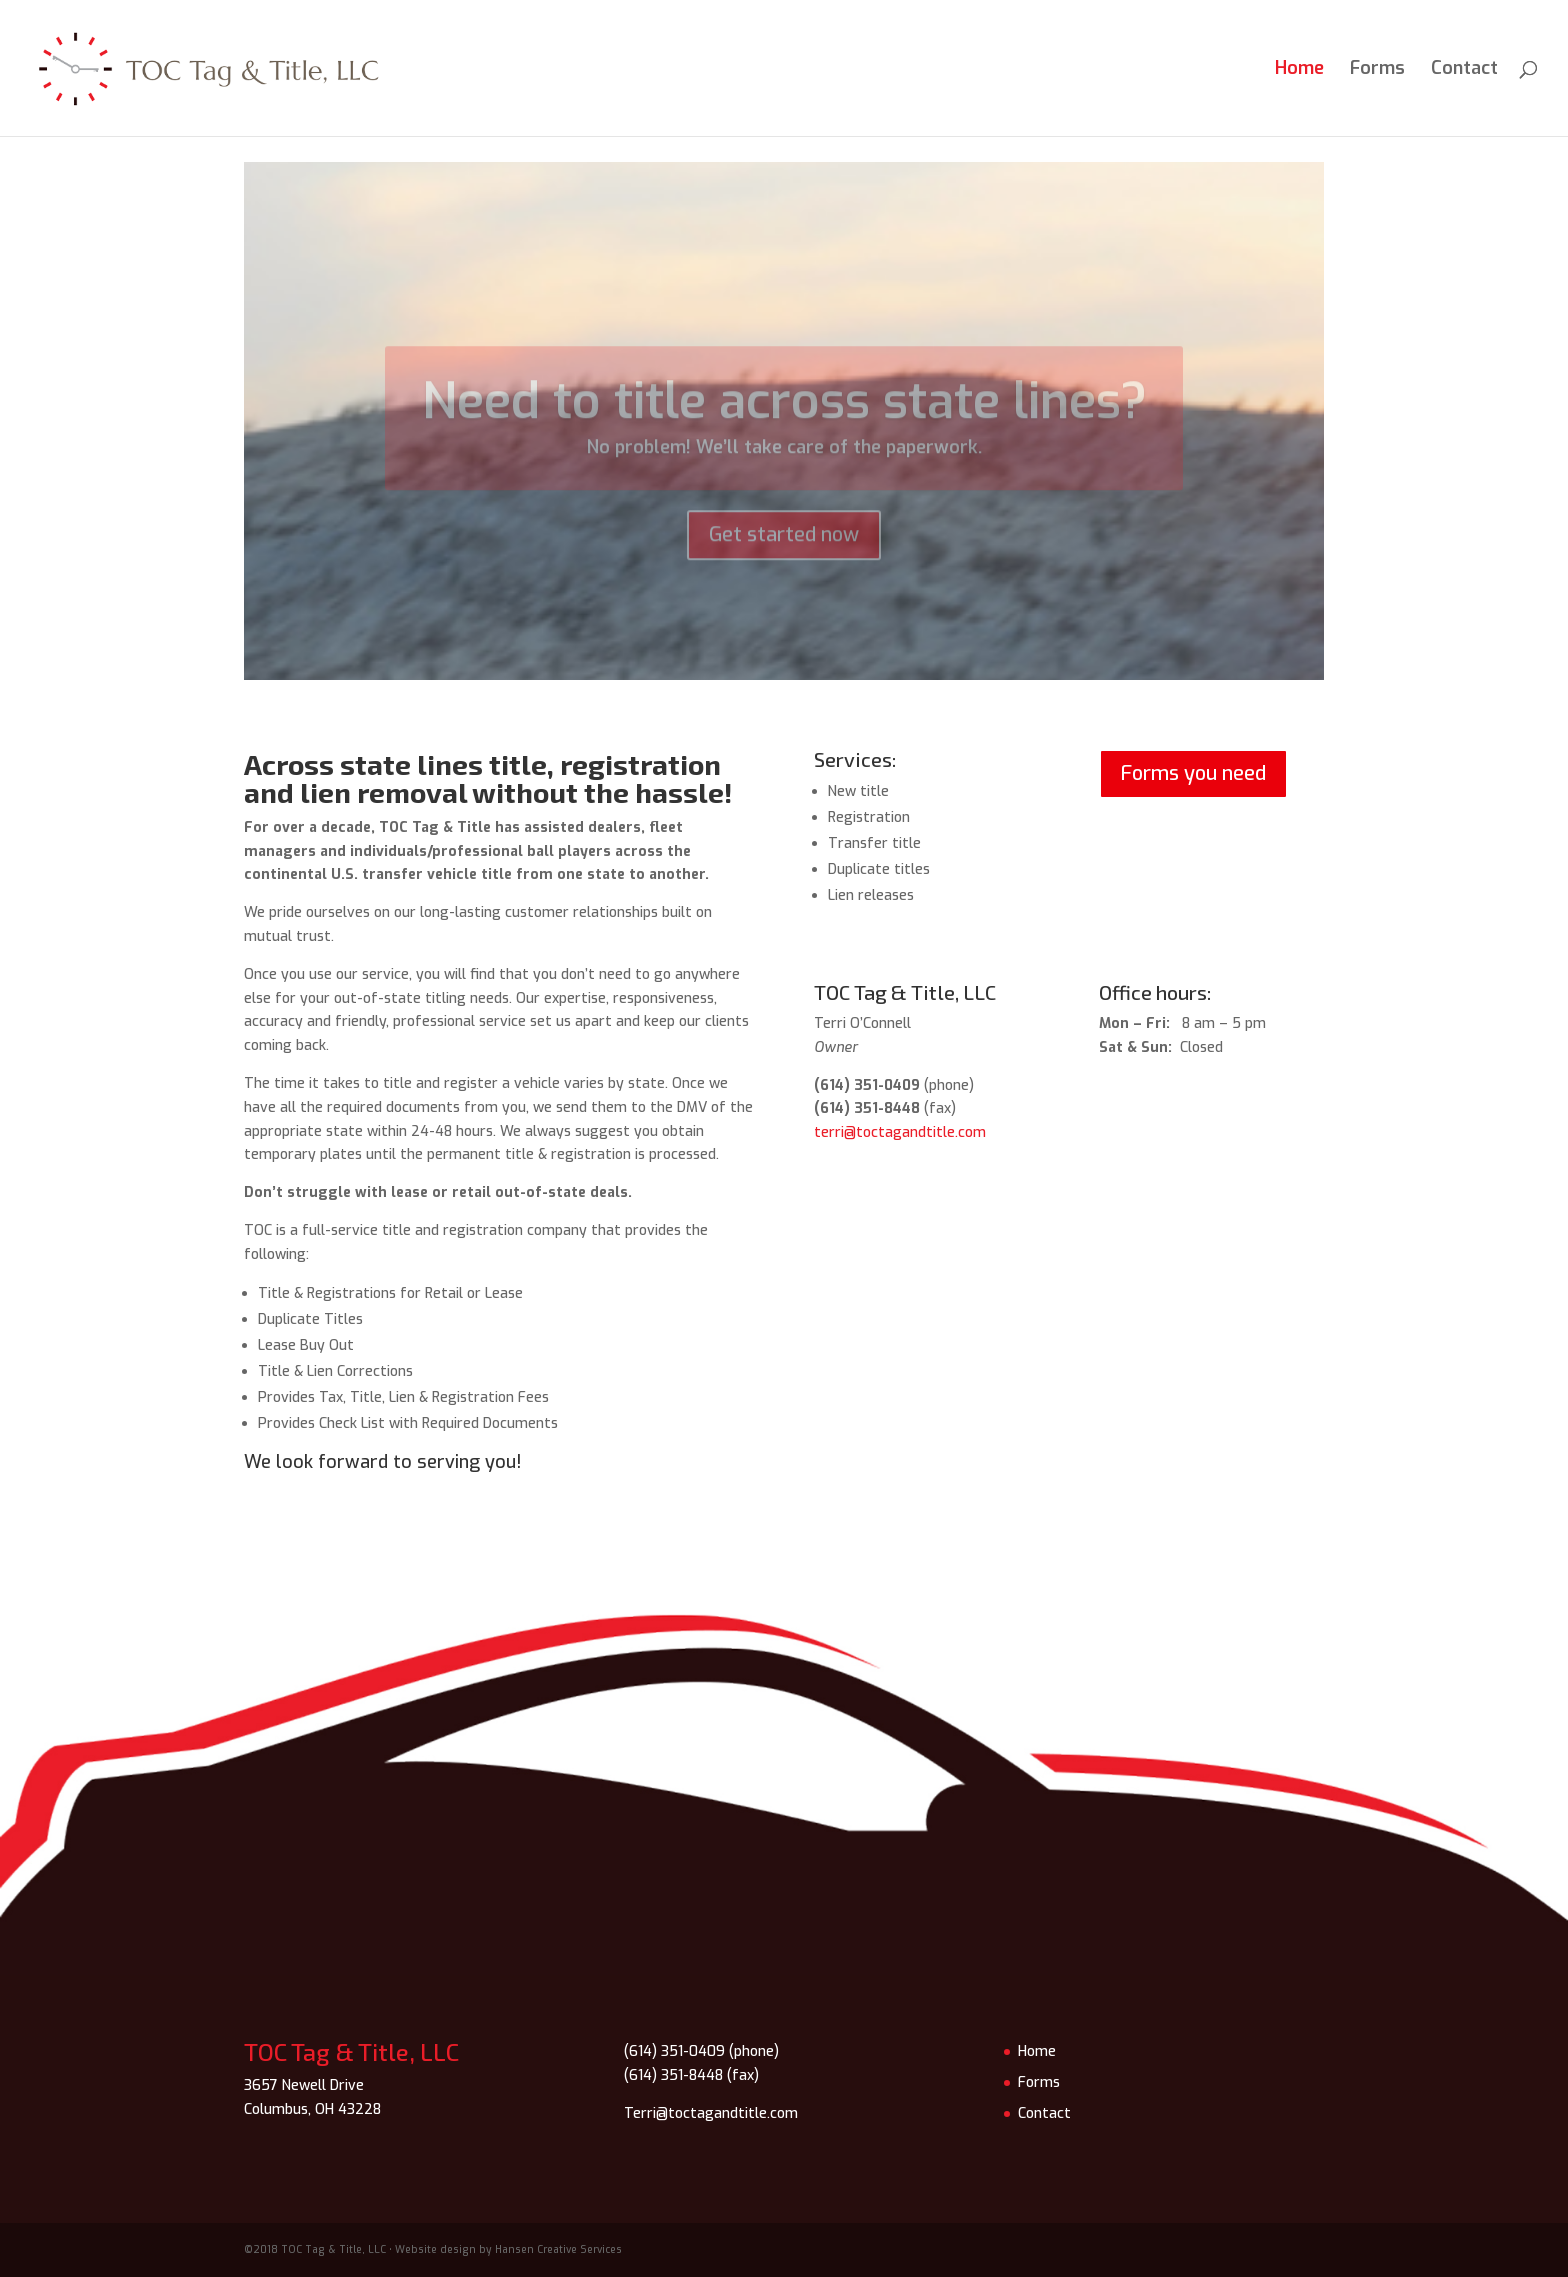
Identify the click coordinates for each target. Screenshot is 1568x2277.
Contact (1464, 70)
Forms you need (1193, 773)
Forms (1377, 70)
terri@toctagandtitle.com (900, 1132)
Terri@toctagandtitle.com (711, 2113)
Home (1299, 70)
